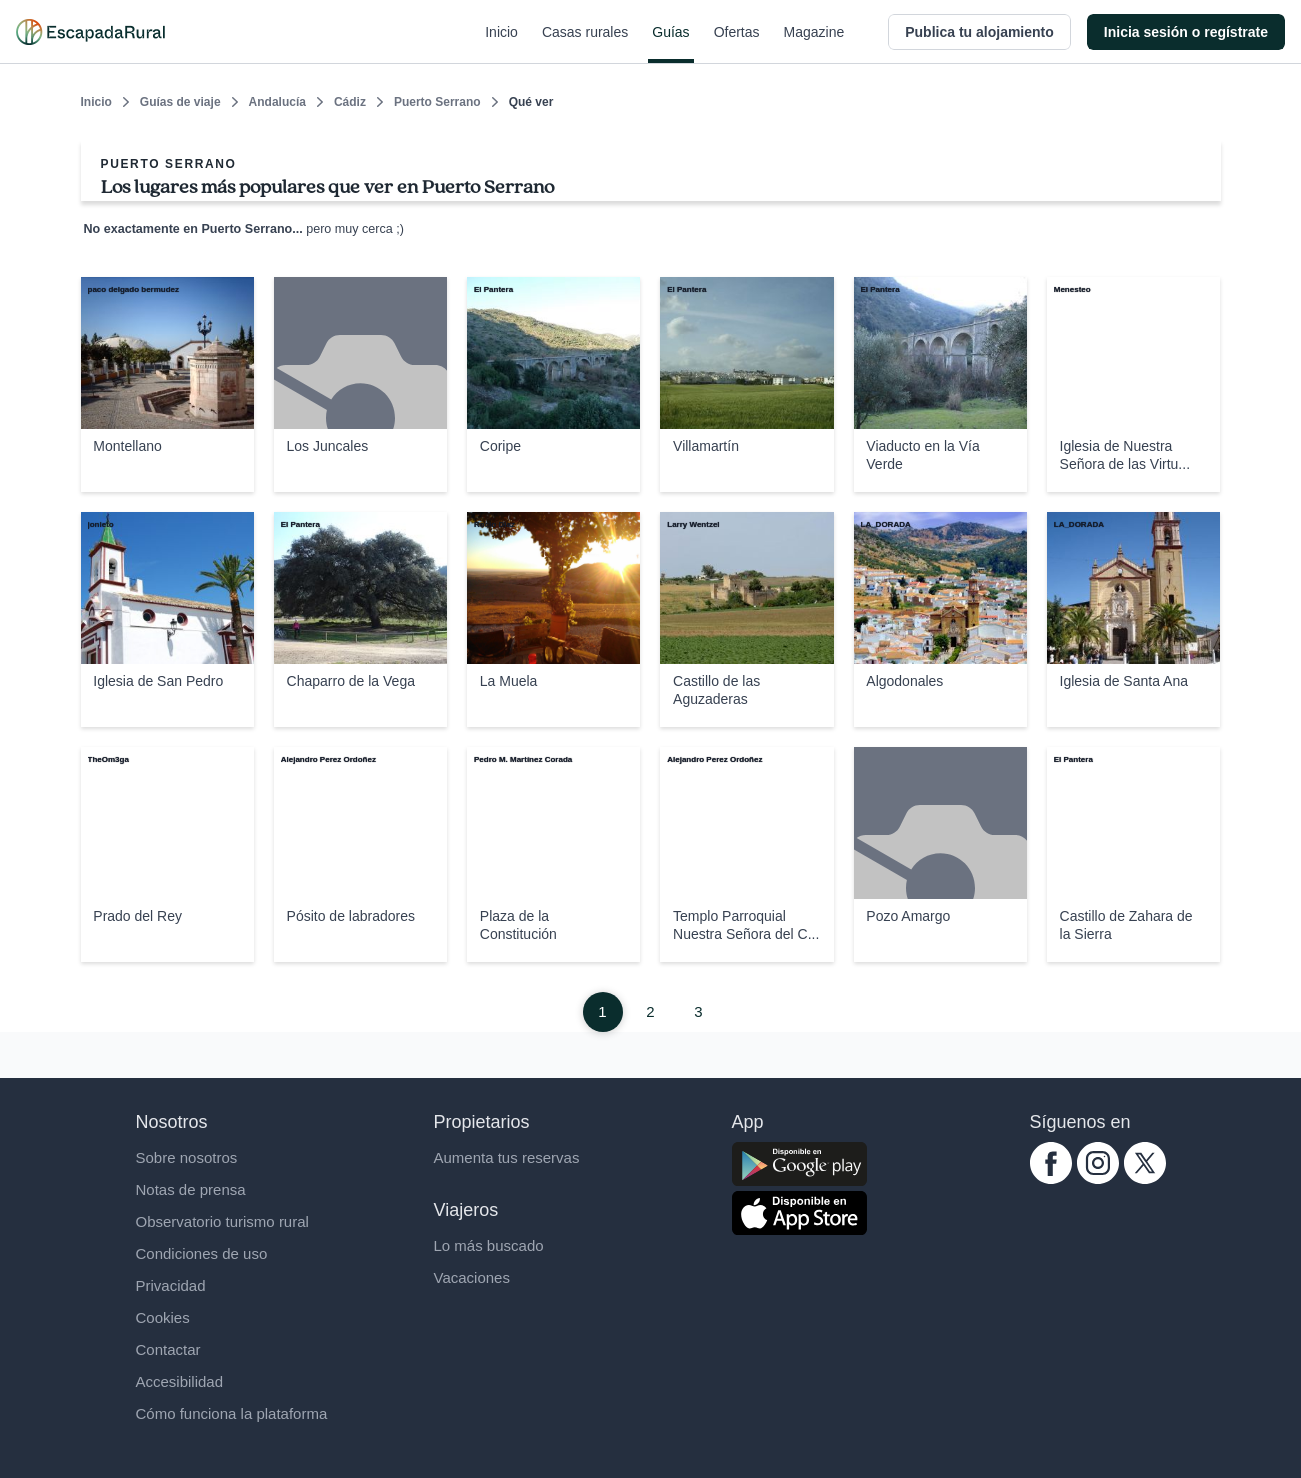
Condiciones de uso (202, 1253)
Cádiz (350, 102)
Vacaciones (472, 1277)
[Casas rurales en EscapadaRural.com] (90, 32)
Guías (670, 44)
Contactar (168, 1349)
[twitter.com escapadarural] (1145, 1178)
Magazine (814, 44)
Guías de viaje (180, 102)
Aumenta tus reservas (507, 1157)
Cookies (163, 1317)
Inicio (501, 44)
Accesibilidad (180, 1381)
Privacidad (171, 1285)
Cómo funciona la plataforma (232, 1413)
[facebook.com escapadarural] (1051, 1178)
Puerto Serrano (437, 102)
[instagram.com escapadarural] (1098, 1178)
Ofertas (737, 44)
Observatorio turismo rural (222, 1221)
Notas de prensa (191, 1189)
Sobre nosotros (187, 1157)
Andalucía (277, 102)
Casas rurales (585, 44)
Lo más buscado (489, 1245)
